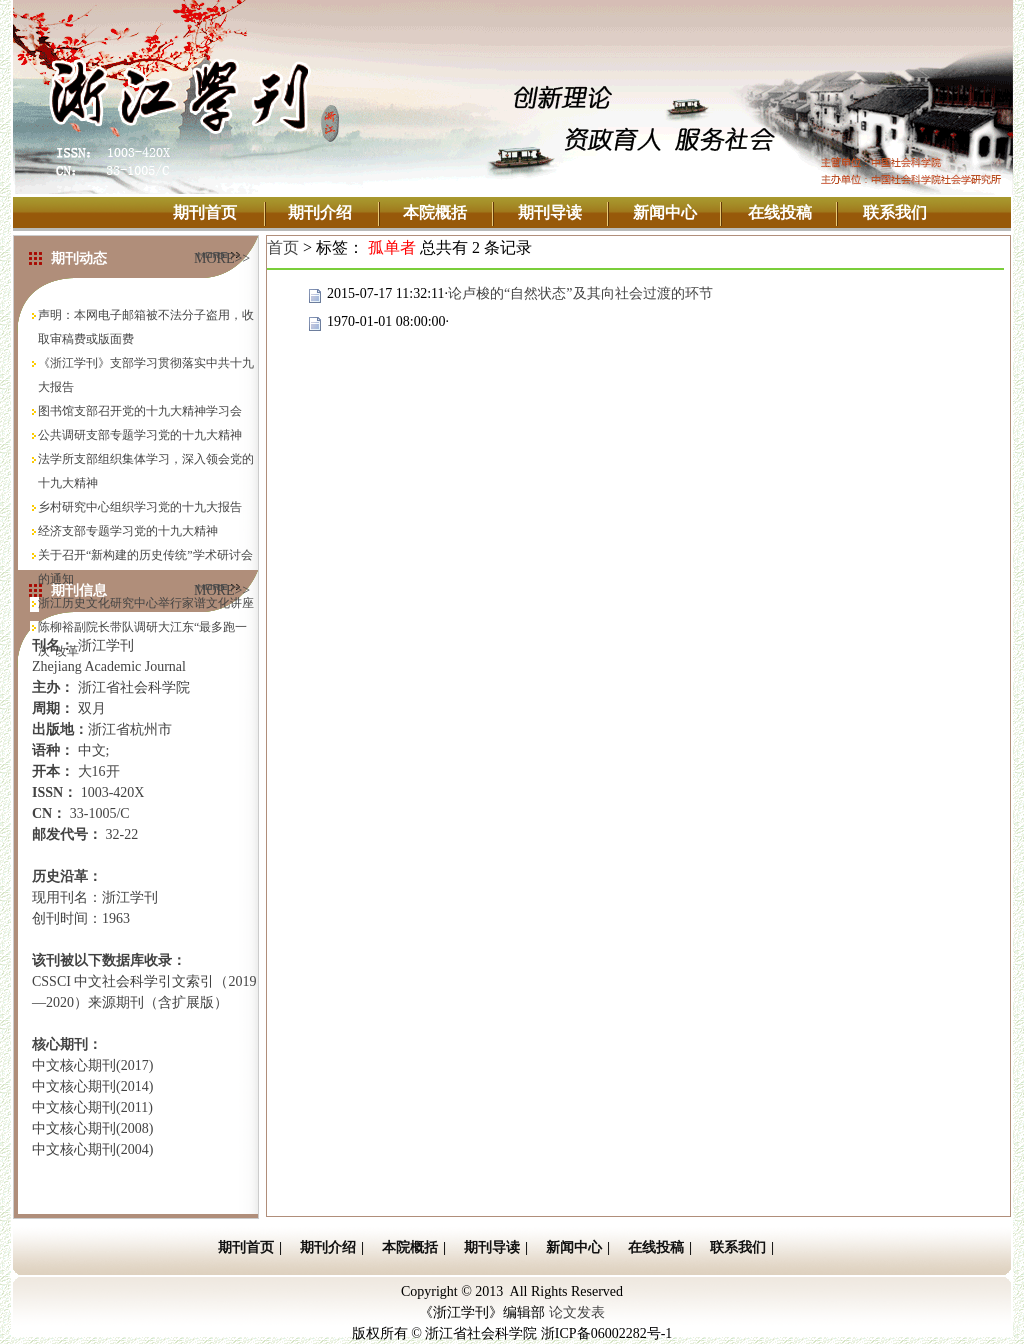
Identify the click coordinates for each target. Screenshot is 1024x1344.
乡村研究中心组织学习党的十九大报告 (140, 507)
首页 (283, 247)
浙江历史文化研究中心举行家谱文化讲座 (146, 603)
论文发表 (577, 1312)
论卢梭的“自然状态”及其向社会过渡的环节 (580, 293)
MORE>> (222, 255)
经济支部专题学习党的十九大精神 (128, 531)
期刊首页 (205, 212)
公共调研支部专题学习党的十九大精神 (140, 435)
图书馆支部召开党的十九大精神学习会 (140, 411)
